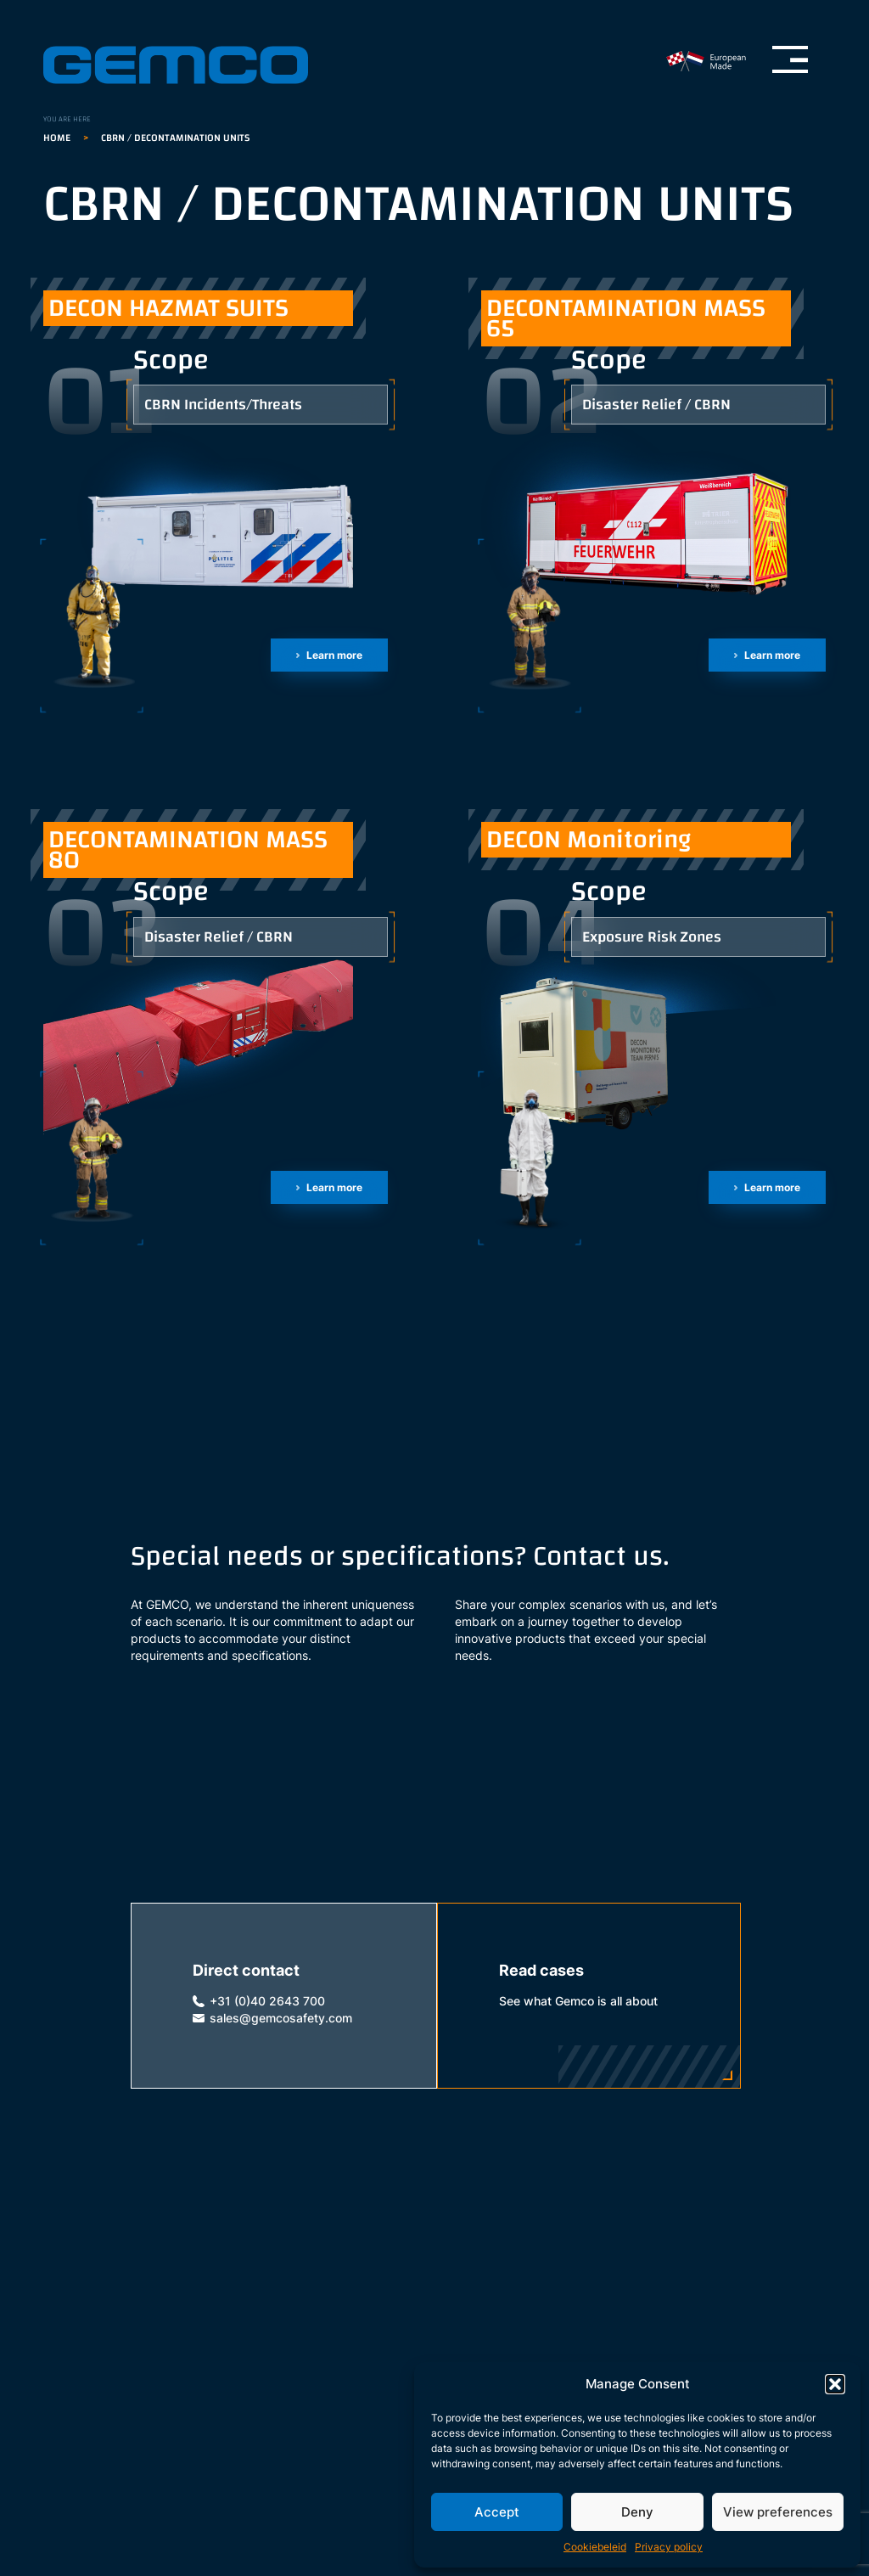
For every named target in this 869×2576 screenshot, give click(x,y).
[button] (835, 2384)
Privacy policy (669, 2546)
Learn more (334, 655)
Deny (637, 2512)
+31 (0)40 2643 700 (267, 2001)
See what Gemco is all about (578, 2001)
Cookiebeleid (594, 2546)
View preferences (778, 2512)
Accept (496, 2512)
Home (56, 137)
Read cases (541, 1970)
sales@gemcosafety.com (281, 2018)
